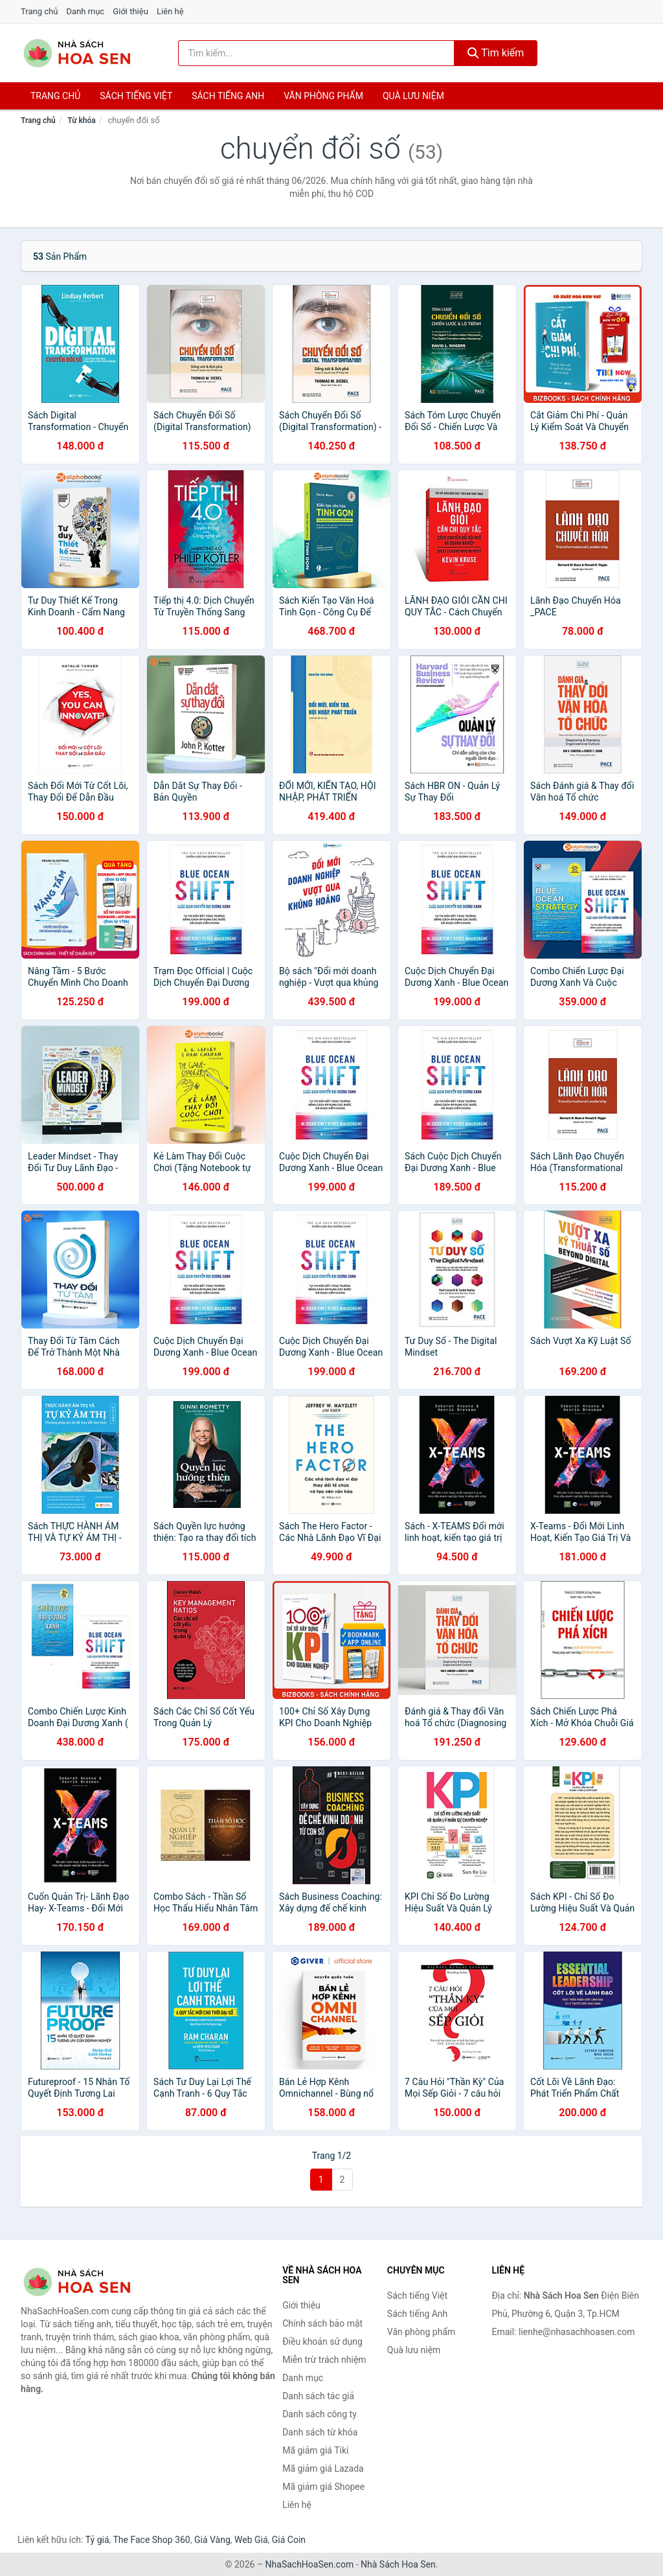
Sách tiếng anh (228, 96)
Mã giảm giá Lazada (323, 2468)
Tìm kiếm (495, 53)
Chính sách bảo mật (322, 2323)
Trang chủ (39, 11)
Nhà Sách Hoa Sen (398, 2564)
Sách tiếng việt (136, 96)
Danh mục (86, 11)
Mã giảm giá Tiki (315, 2450)
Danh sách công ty (319, 2414)
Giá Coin (289, 2540)
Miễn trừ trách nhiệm (324, 2359)
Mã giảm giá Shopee (323, 2486)
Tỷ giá (97, 2540)
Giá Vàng (212, 2540)
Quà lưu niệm (413, 96)
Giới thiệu (130, 11)
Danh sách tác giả (318, 2396)
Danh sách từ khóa (319, 2432)
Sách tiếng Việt (417, 2295)
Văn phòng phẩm (323, 96)
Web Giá (251, 2540)
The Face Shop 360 (151, 2540)
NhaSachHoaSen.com (309, 2564)
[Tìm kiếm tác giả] (316, 53)
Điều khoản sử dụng (322, 2341)
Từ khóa (81, 120)
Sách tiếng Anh (417, 2313)
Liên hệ (170, 11)
